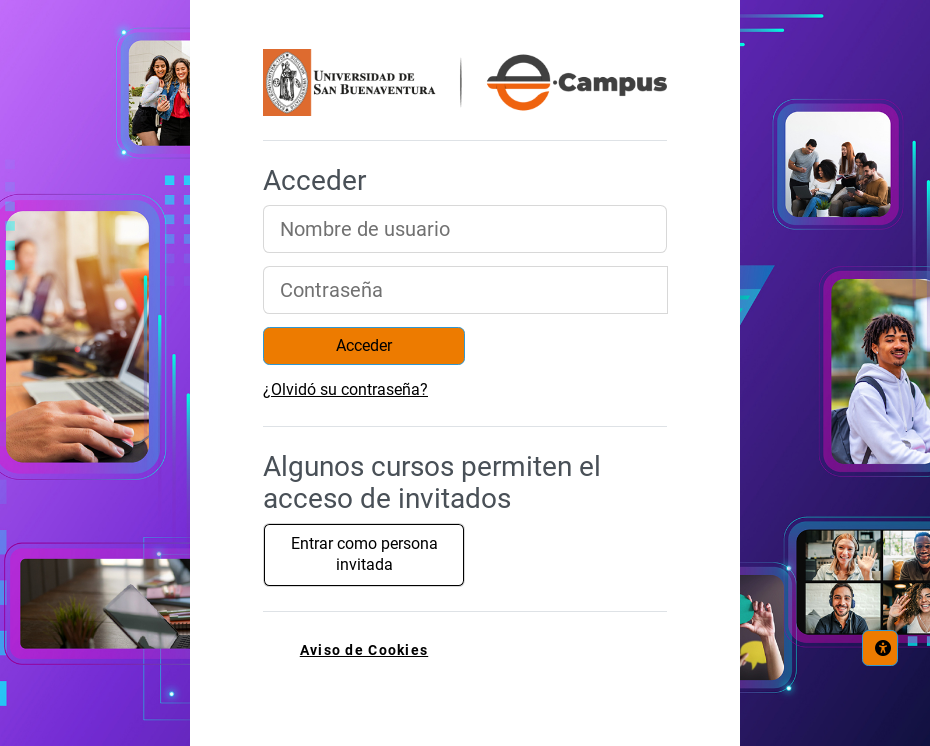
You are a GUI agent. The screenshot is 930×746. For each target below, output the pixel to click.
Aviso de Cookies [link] (364, 650)
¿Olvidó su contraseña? (345, 389)
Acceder (364, 345)
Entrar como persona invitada (364, 554)
